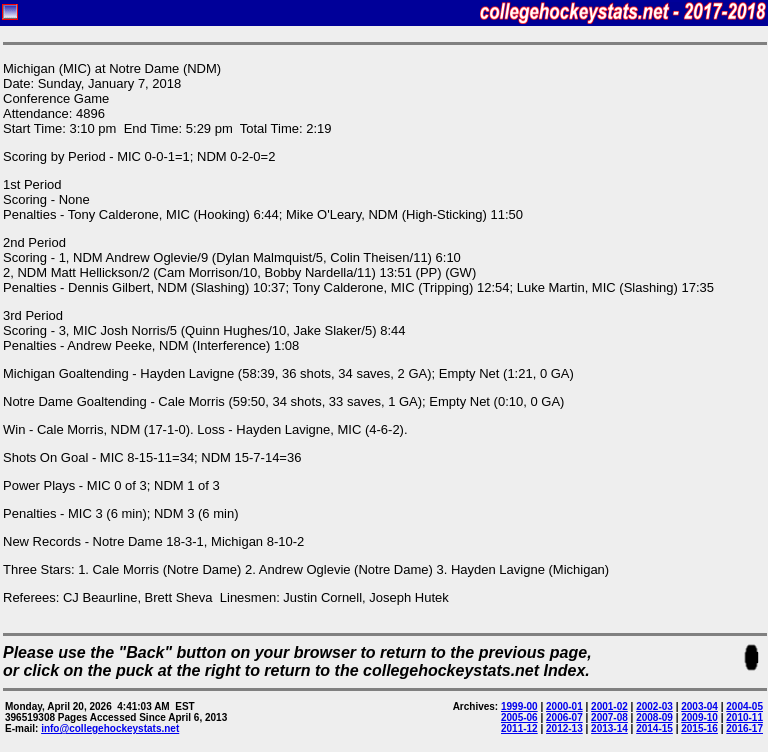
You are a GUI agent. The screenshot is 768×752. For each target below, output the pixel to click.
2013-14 (609, 728)
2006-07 (564, 717)
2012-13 (564, 728)
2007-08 (609, 717)
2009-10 (699, 717)
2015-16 (699, 728)
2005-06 (519, 717)
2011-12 (519, 728)
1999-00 (519, 706)
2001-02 (609, 706)
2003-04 (699, 706)
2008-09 (654, 717)
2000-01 (564, 706)
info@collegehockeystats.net (110, 728)
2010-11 (744, 717)
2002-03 (654, 706)
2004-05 (744, 706)
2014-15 (654, 728)
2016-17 (744, 728)
